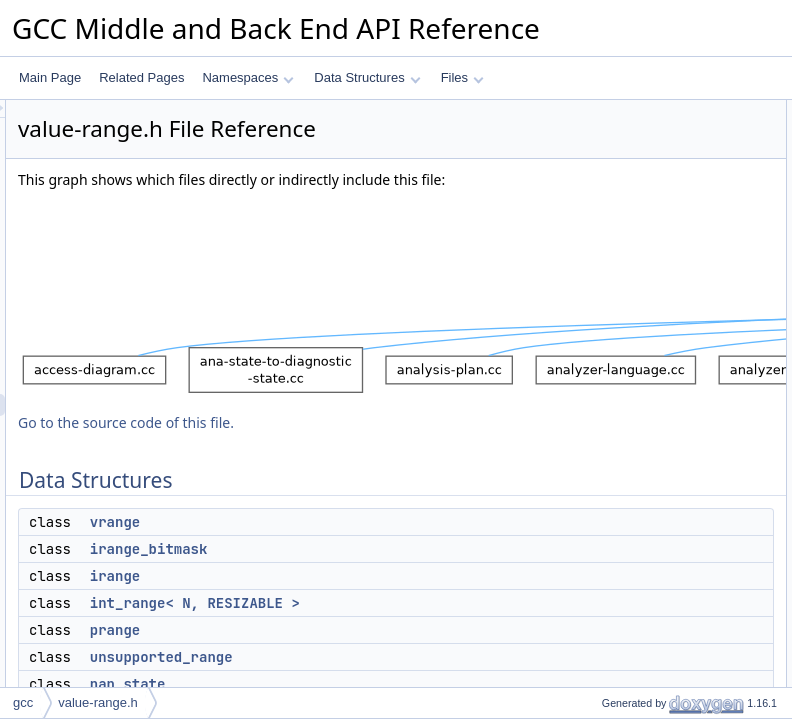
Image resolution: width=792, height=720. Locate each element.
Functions (595, 529)
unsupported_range (637, 243)
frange (602, 287)
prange (603, 221)
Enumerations (606, 463)
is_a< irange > (623, 661)
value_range (618, 331)
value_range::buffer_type (651, 353)
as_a (598, 617)
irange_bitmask (399, 599)
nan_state (611, 265)
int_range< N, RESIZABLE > (661, 199)
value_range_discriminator (655, 507)
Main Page (50, 77)
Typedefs (593, 419)
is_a (596, 573)
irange (365, 626)
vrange (365, 572)
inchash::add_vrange (640, 551)
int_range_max (624, 441)
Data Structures (367, 77)
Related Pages (141, 77)
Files (462, 77)
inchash (605, 397)
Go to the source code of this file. (376, 472)
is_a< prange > (625, 683)
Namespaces (247, 77)
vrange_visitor (622, 309)
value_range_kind (632, 485)
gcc (23, 702)
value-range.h (98, 702)
